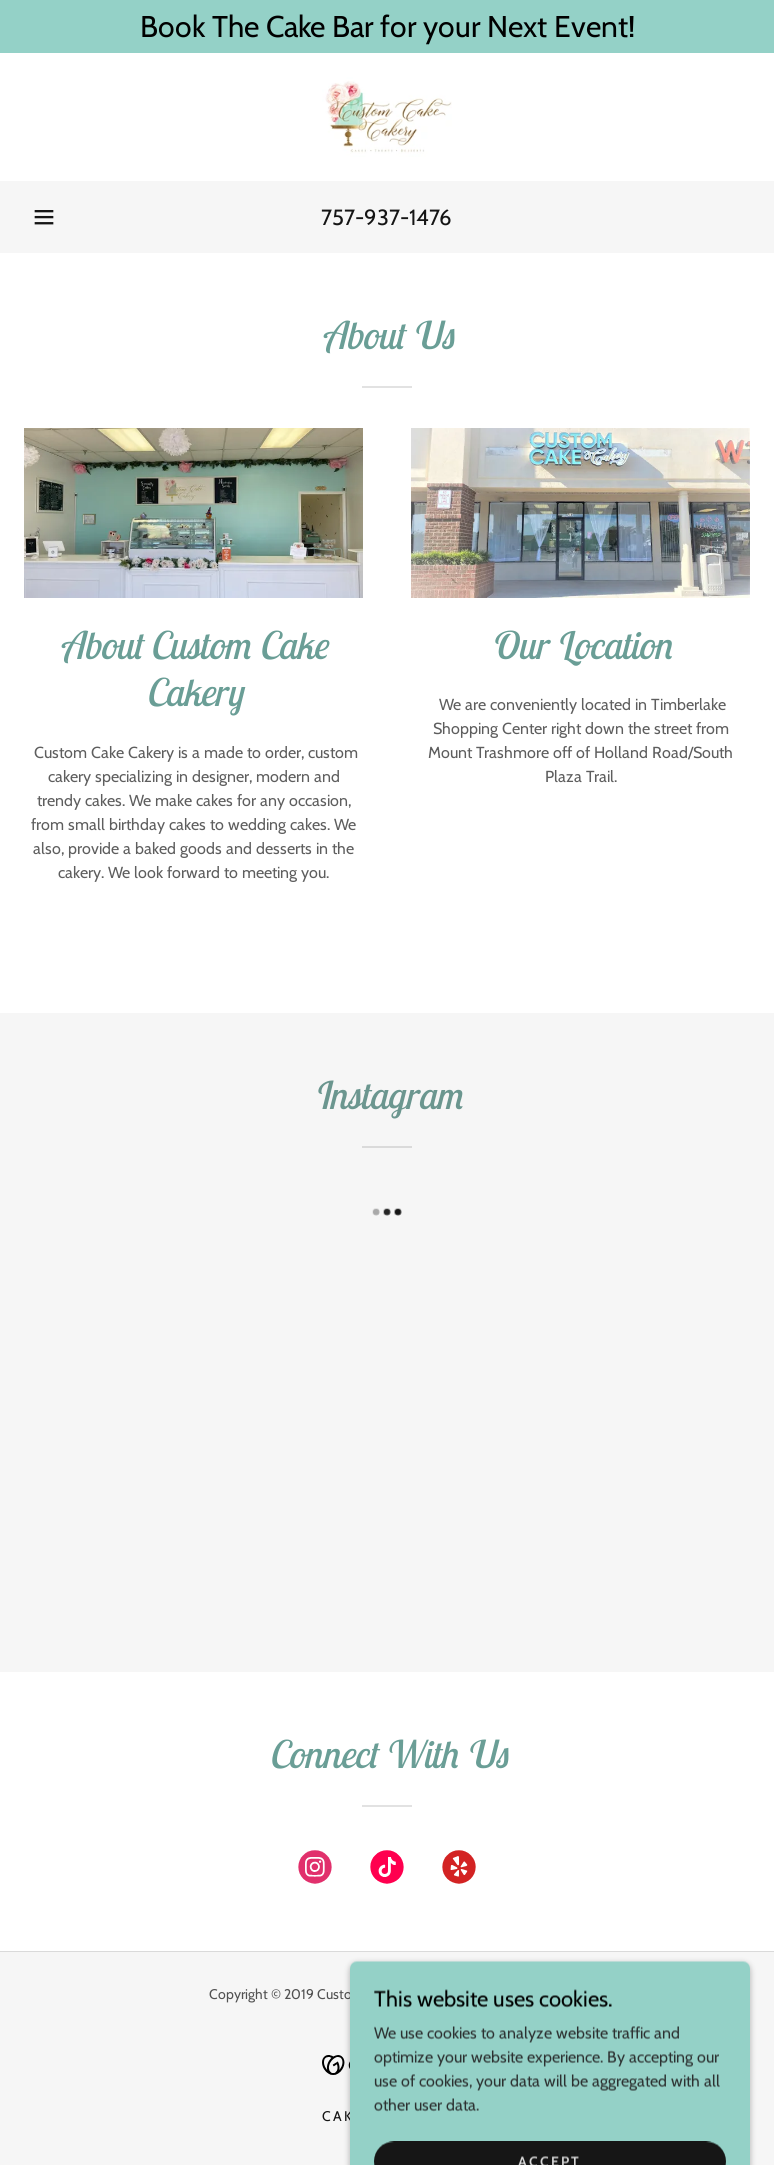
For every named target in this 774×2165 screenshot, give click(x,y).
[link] (387, 117)
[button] (44, 217)
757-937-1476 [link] (386, 217)
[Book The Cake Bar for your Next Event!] (387, 26)
